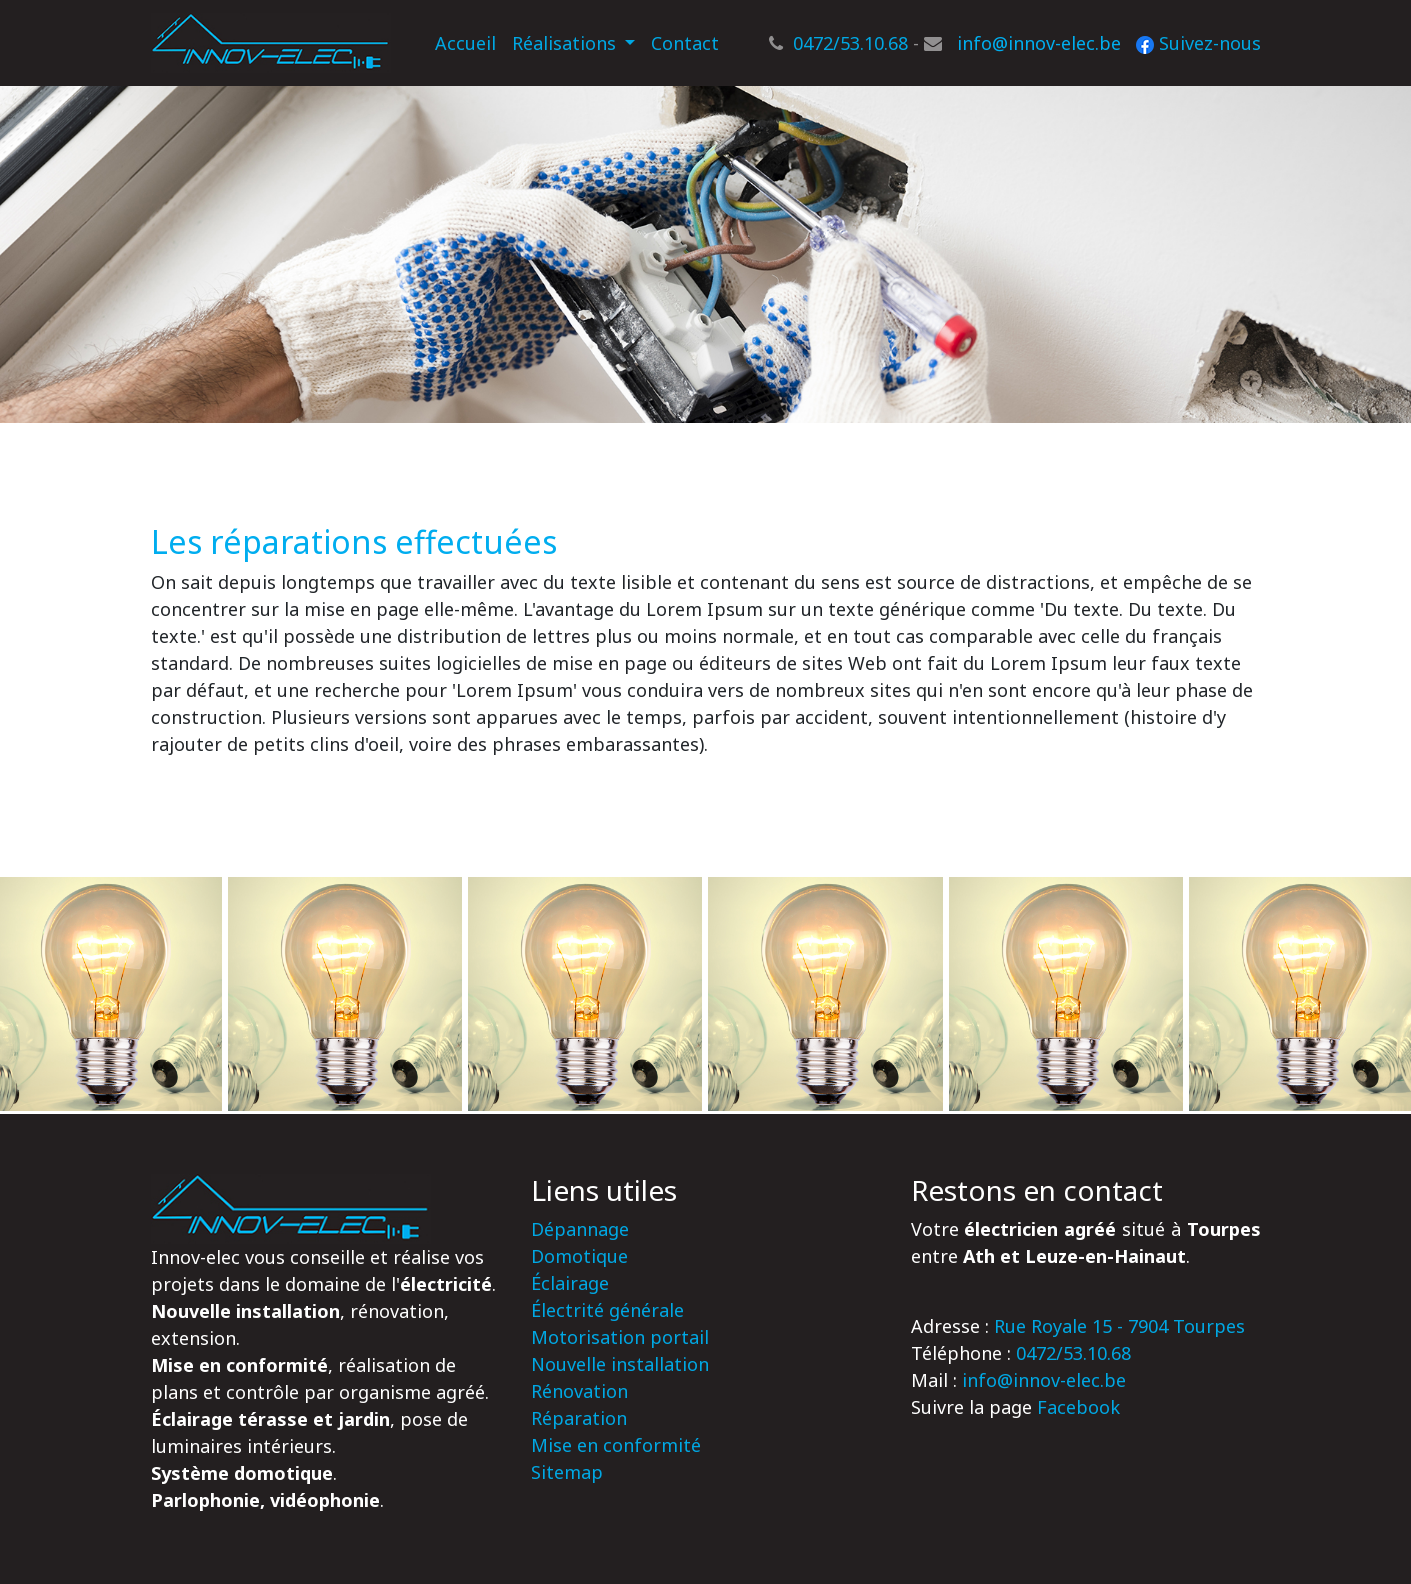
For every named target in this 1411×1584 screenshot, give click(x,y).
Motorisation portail (620, 1337)
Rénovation (579, 1391)
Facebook (1078, 1407)
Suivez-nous (1198, 43)
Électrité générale (607, 1310)
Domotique (579, 1256)
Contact (685, 43)
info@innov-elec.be (1039, 43)
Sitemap (567, 1472)
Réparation (579, 1418)
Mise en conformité (616, 1445)
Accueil (469, 42)
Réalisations (566, 43)
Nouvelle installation (620, 1364)
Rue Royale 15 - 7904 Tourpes (1119, 1326)
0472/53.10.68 (850, 43)
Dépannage (580, 1229)
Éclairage (570, 1283)
